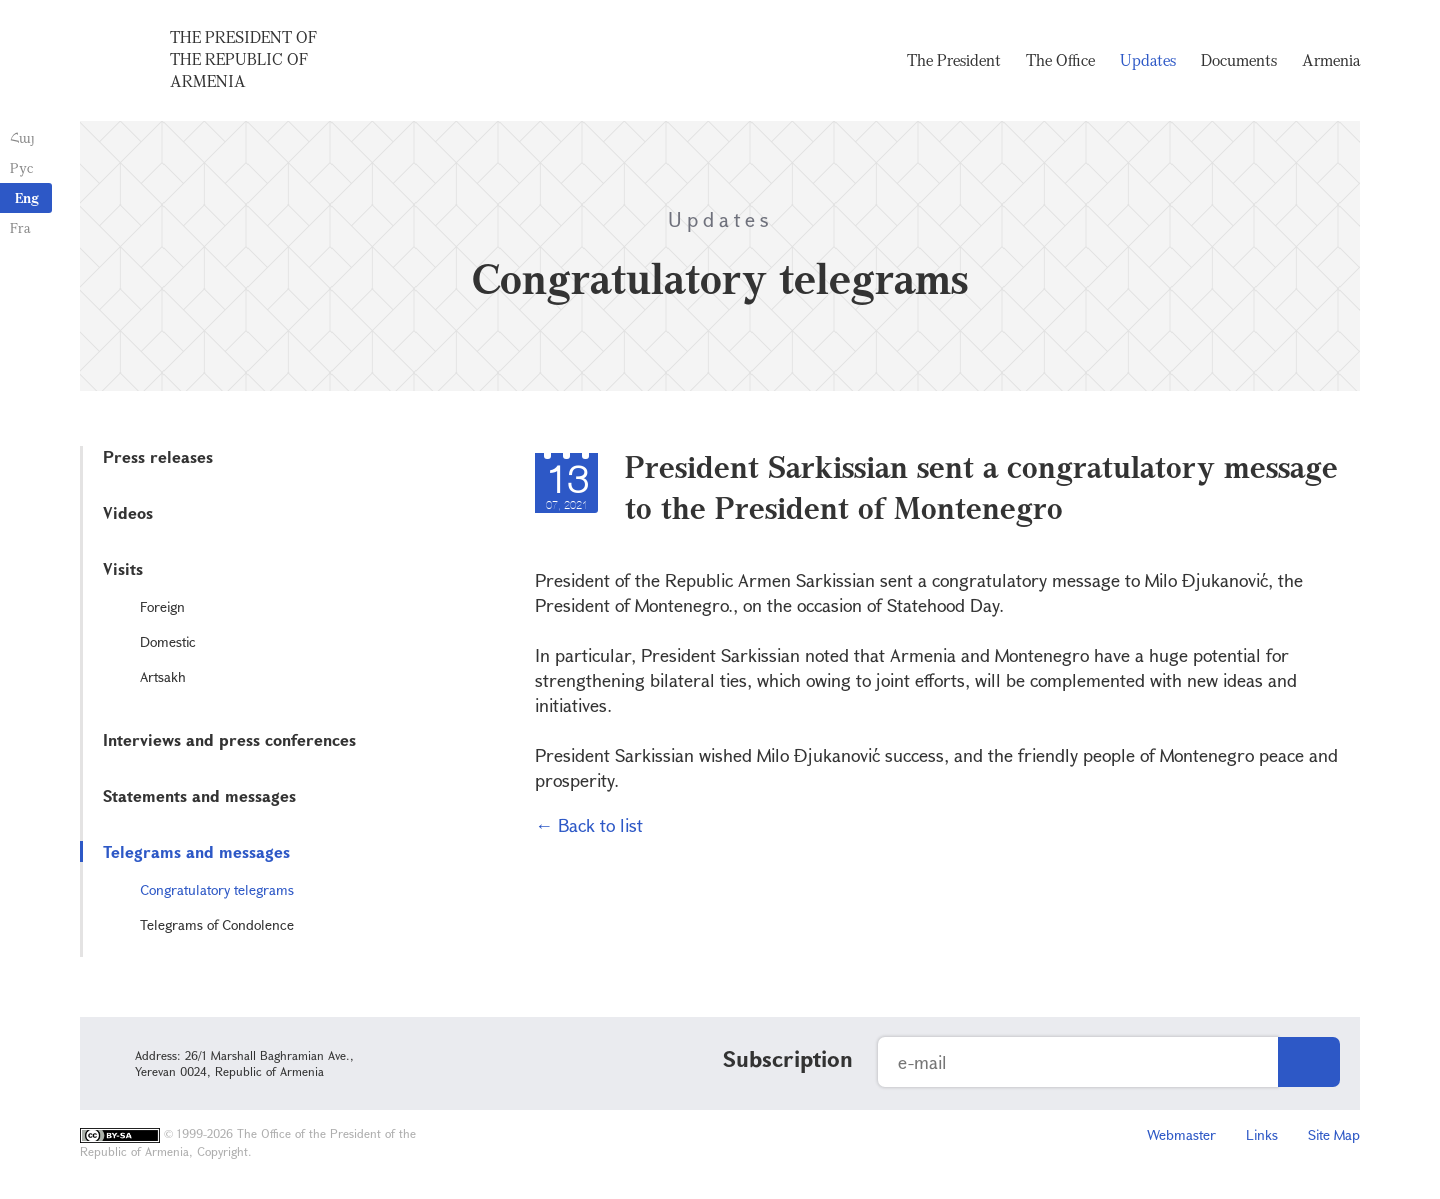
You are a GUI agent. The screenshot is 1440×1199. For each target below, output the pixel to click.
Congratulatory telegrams (217, 889)
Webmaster (1181, 1134)
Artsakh (163, 676)
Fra (20, 227)
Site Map (1334, 1134)
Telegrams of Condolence (217, 924)
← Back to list (589, 825)
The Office (1060, 60)
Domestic (168, 641)
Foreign (162, 606)
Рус (21, 167)
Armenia (1331, 60)
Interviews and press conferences (229, 739)
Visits (123, 568)
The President (954, 60)
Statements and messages (199, 795)
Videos (128, 512)
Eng (27, 197)
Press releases (158, 456)
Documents (1239, 60)
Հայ (22, 137)
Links (1262, 1134)
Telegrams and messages (196, 851)
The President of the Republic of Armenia (243, 59)
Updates (1148, 60)
